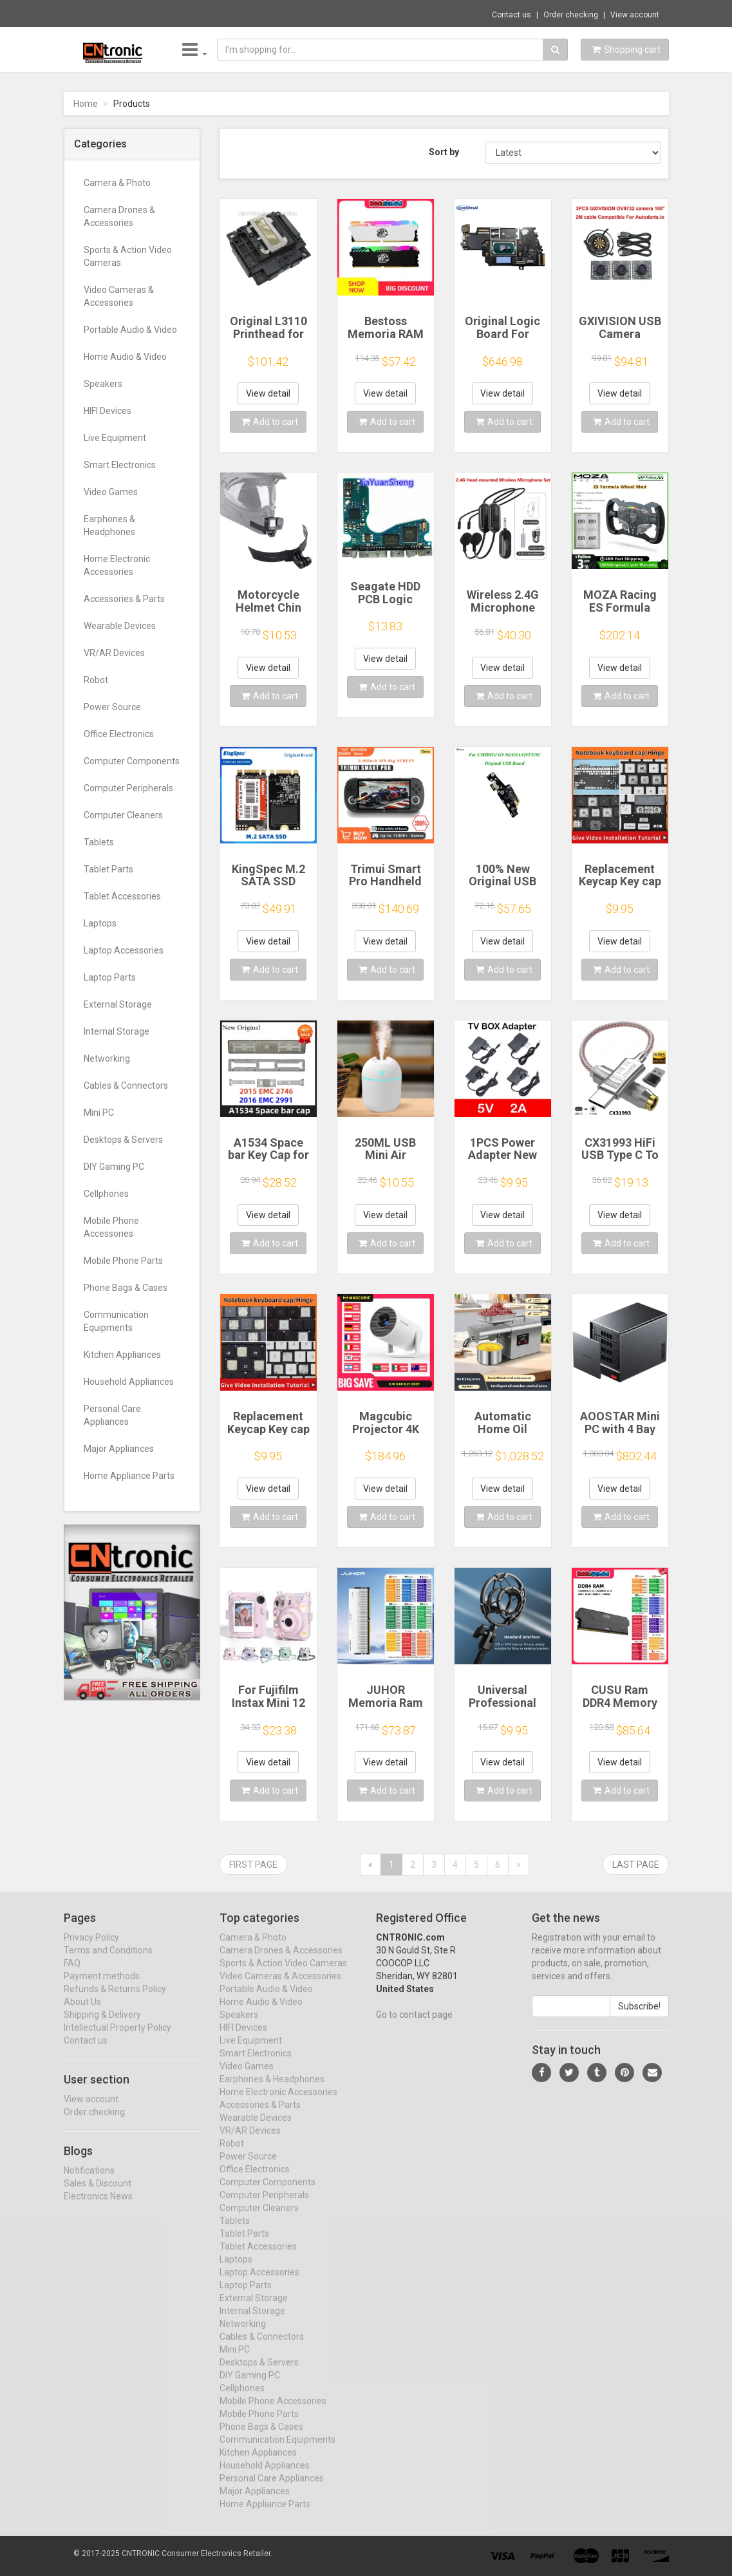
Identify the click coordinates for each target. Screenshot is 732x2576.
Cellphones (106, 1194)
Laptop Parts (110, 977)
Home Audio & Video (125, 357)
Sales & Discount (97, 2195)
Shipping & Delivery (102, 2026)
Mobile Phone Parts (123, 1260)
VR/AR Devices (114, 653)
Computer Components (132, 761)
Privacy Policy (91, 1949)
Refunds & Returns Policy (115, 2000)
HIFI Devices (107, 411)
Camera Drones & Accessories (119, 216)
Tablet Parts (108, 869)
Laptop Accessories (124, 950)
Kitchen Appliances (122, 1354)
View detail (268, 393)
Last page (635, 1864)
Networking (107, 1058)
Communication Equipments (116, 1321)
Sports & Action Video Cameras (128, 256)
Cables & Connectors (126, 1085)
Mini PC (99, 1112)
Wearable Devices (120, 626)
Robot (96, 680)
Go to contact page (414, 2026)
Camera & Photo (117, 183)
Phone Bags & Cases (125, 1288)
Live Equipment (115, 438)
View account (634, 14)
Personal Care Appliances (112, 1415)
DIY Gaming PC (114, 1166)
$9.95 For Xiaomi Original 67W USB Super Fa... (249, 13)
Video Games (111, 492)
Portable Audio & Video (130, 329)
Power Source (112, 707)
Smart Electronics (120, 465)
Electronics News (98, 2208)
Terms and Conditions (108, 1962)
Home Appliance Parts (129, 1476)
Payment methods (102, 1987)
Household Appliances (129, 1382)
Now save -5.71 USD (114, 13)
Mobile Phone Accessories (111, 1227)
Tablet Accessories (122, 896)
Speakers (103, 384)
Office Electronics (119, 734)
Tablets (99, 842)
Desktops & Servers (123, 1139)
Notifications (89, 2182)
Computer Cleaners (123, 815)
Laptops (100, 923)
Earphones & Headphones (109, 525)
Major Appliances (119, 1448)
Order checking (570, 14)
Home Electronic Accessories (117, 565)
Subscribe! (639, 2018)
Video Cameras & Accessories (119, 296)
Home (85, 104)
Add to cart (269, 422)
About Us (82, 2013)
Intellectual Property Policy (117, 2039)
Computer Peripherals (128, 788)
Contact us (511, 14)
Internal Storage (116, 1031)
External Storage (118, 1004)
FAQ (72, 1975)
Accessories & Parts (124, 599)
